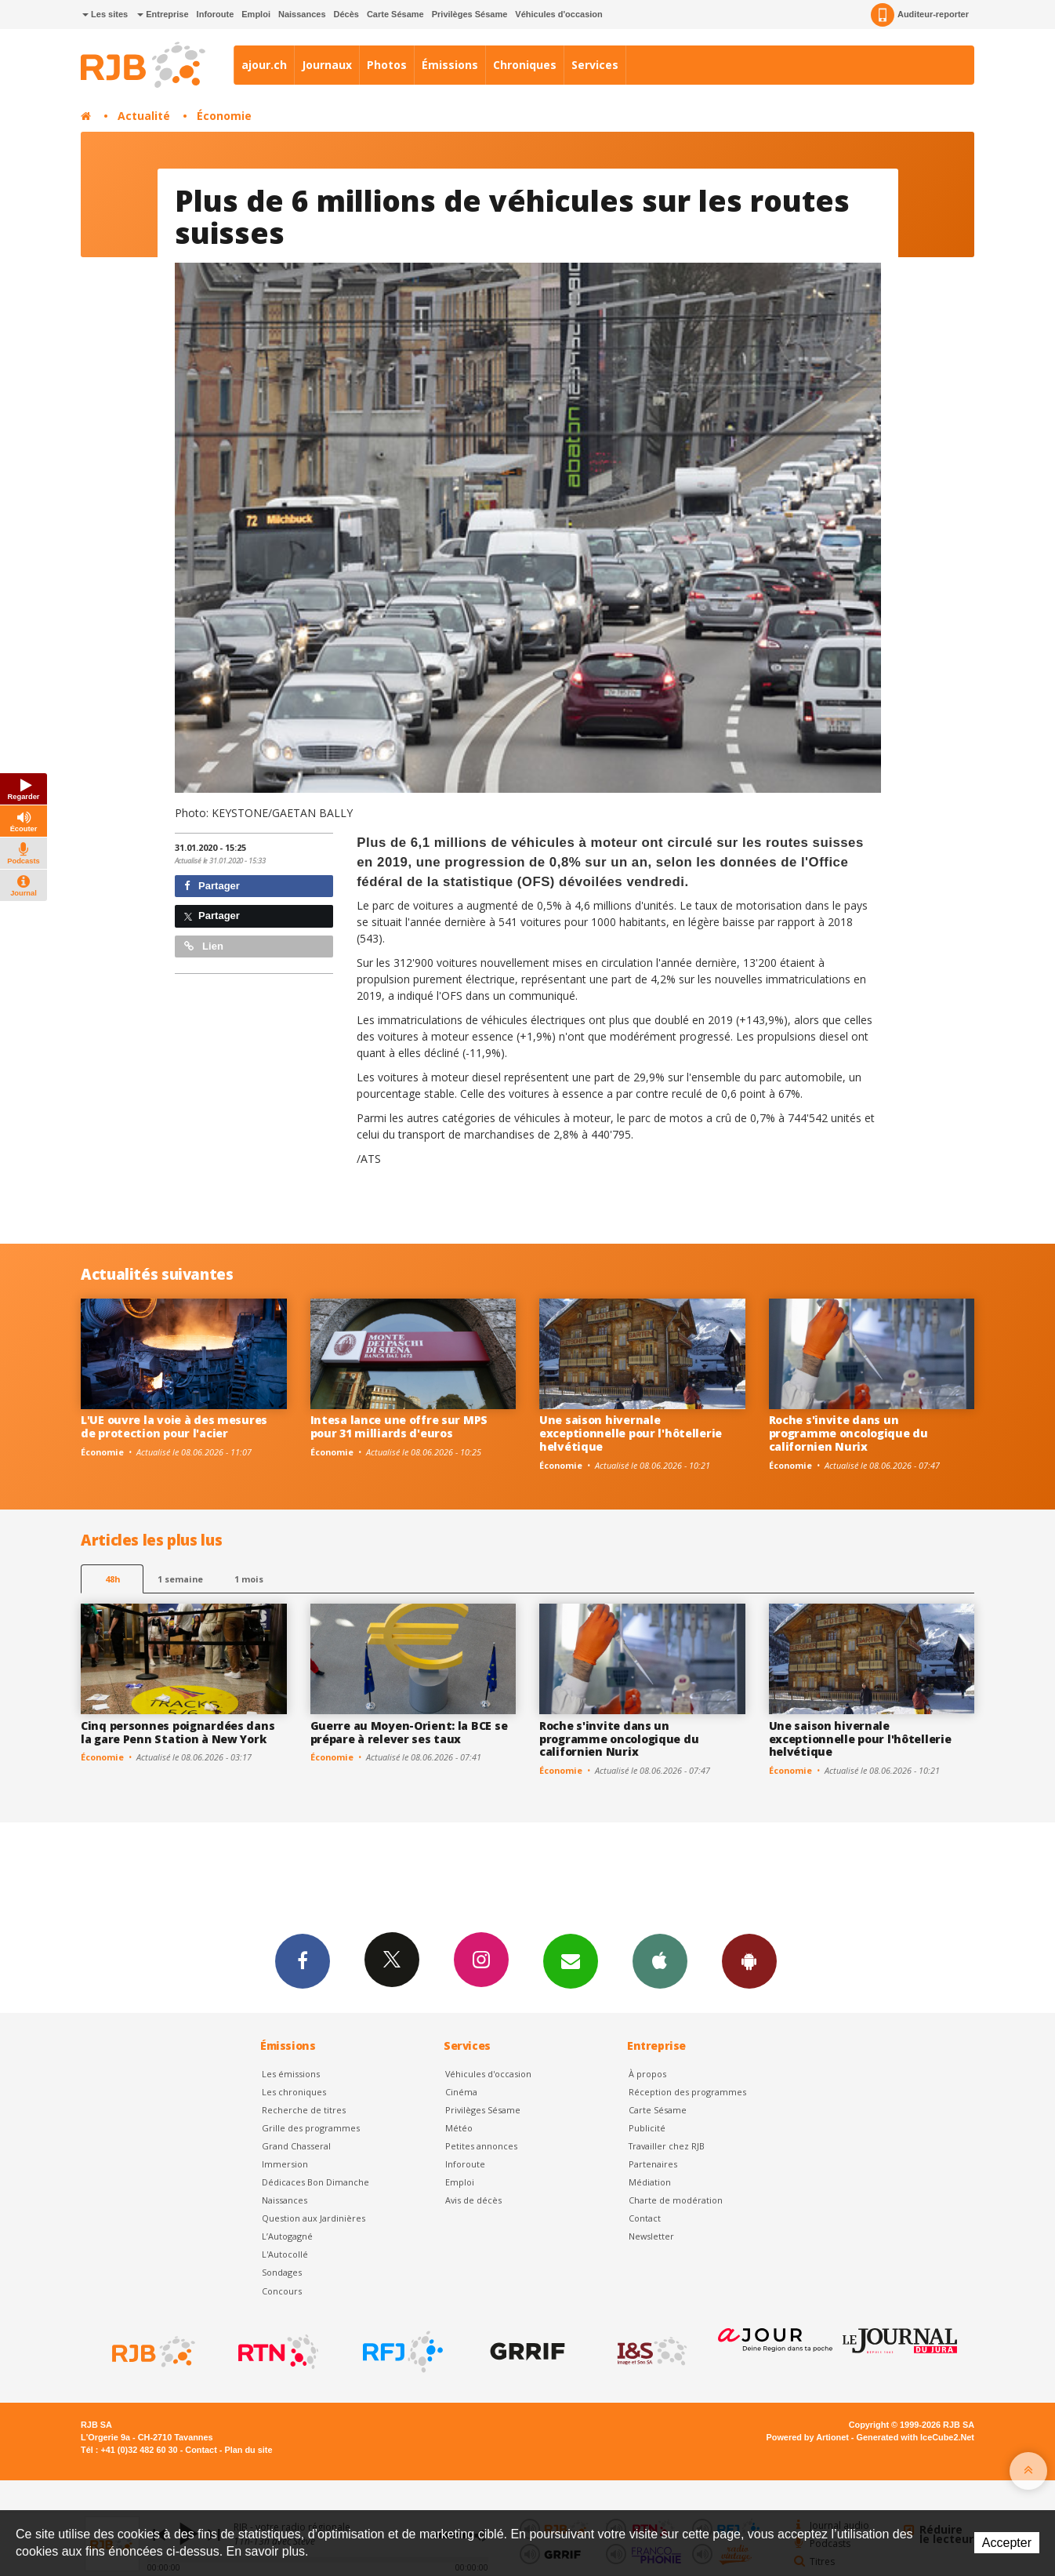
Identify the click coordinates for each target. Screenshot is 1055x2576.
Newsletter (651, 2236)
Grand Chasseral (296, 2146)
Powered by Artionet (808, 2437)
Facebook (302, 1960)
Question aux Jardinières (313, 2218)
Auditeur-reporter (920, 15)
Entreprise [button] (162, 14)
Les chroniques (294, 2092)
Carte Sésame (395, 14)
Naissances (302, 14)
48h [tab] (112, 1579)
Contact (645, 2218)
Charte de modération (676, 2200)
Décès (346, 14)
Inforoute (215, 14)
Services (594, 64)
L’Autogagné (287, 2236)
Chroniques (525, 64)
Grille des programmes (311, 2128)
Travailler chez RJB (667, 2146)
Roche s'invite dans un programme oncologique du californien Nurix (848, 1433)
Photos (387, 64)
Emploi (255, 14)
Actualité (144, 115)
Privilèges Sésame (470, 14)
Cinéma (461, 2092)
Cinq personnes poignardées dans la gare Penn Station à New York (177, 1732)
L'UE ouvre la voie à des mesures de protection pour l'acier (174, 1426)
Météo (459, 2128)
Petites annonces (481, 2146)
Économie (224, 115)
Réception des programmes (687, 2092)
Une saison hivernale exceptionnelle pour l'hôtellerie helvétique (630, 1433)
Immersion (285, 2164)
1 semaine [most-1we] (180, 1579)
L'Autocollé (285, 2254)
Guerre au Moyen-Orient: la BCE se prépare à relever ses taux (409, 1732)
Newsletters (570, 1960)
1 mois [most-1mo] (248, 1579)
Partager (212, 886)
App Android (749, 1960)
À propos (647, 2074)
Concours (282, 2291)
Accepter (1006, 2542)
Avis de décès (473, 2200)
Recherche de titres (304, 2110)
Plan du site (248, 2449)
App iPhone (660, 1960)
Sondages (282, 2272)
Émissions (450, 64)
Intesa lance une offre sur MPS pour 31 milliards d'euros (399, 1426)
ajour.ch (264, 64)
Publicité (647, 2128)
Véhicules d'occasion (558, 14)
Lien (203, 946)
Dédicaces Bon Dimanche (315, 2182)
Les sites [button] (105, 14)
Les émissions (291, 2074)
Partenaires (653, 2164)
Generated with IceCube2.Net (915, 2437)
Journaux (327, 64)
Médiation (650, 2182)
